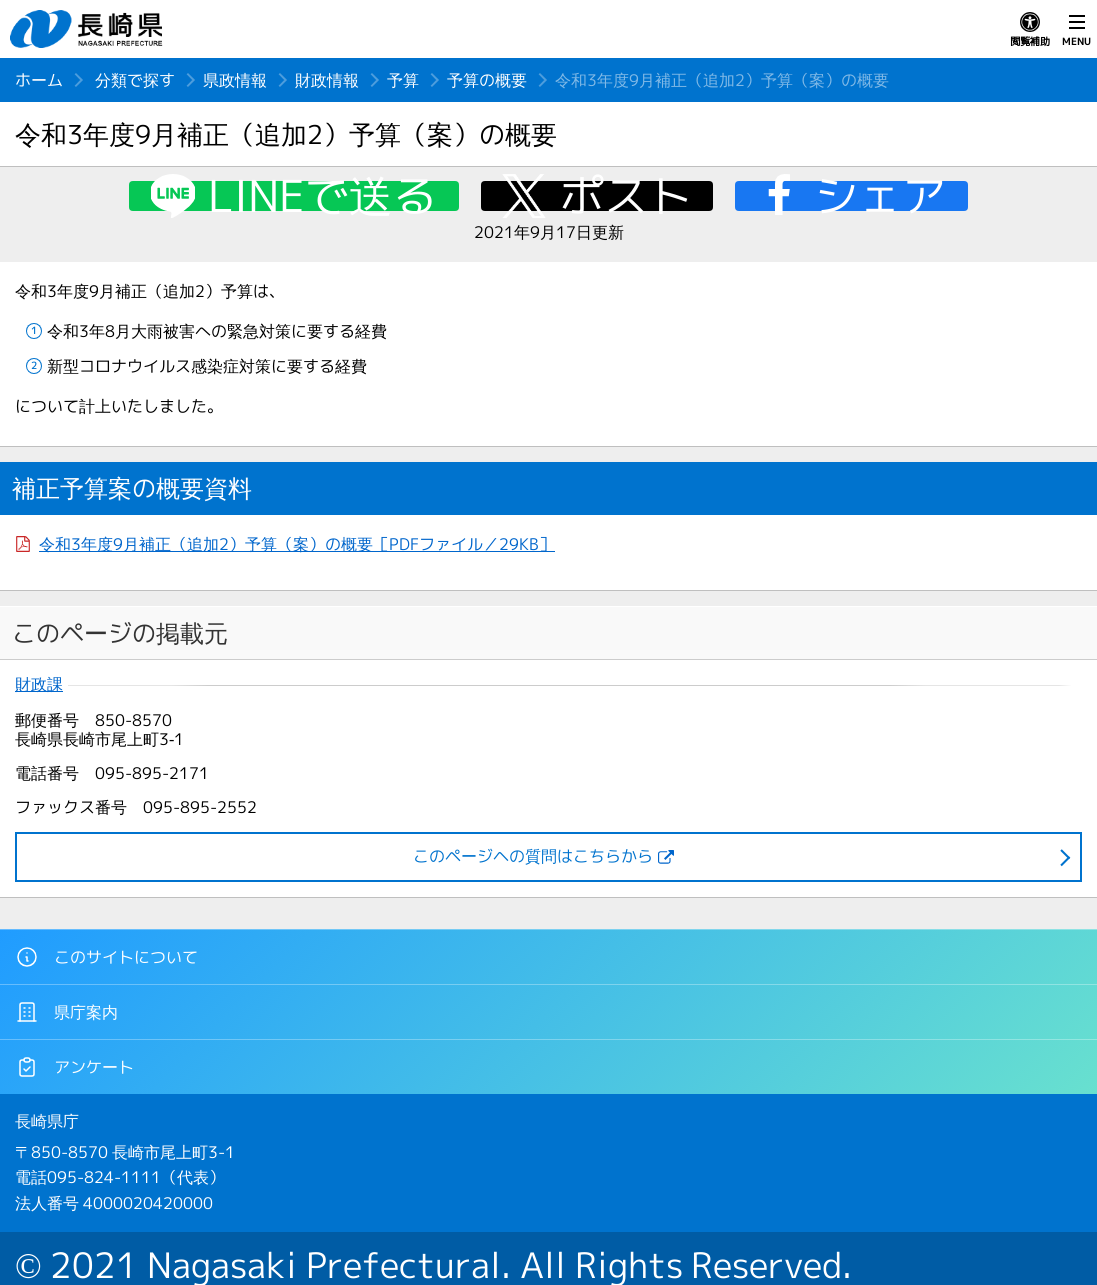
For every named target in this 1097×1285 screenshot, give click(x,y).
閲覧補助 (1030, 30)
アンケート (74, 1067)
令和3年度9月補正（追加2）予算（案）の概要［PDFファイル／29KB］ (297, 544)
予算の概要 (487, 80)
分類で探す (135, 80)
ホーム (39, 80)
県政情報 (235, 80)
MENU (1076, 30)
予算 (403, 80)
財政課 (39, 684)
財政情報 (327, 80)
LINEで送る (322, 196)
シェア (880, 196)
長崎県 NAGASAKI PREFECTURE (89, 29)
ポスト (626, 196)
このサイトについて (106, 957)
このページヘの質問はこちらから (533, 856)
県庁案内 (66, 1012)
